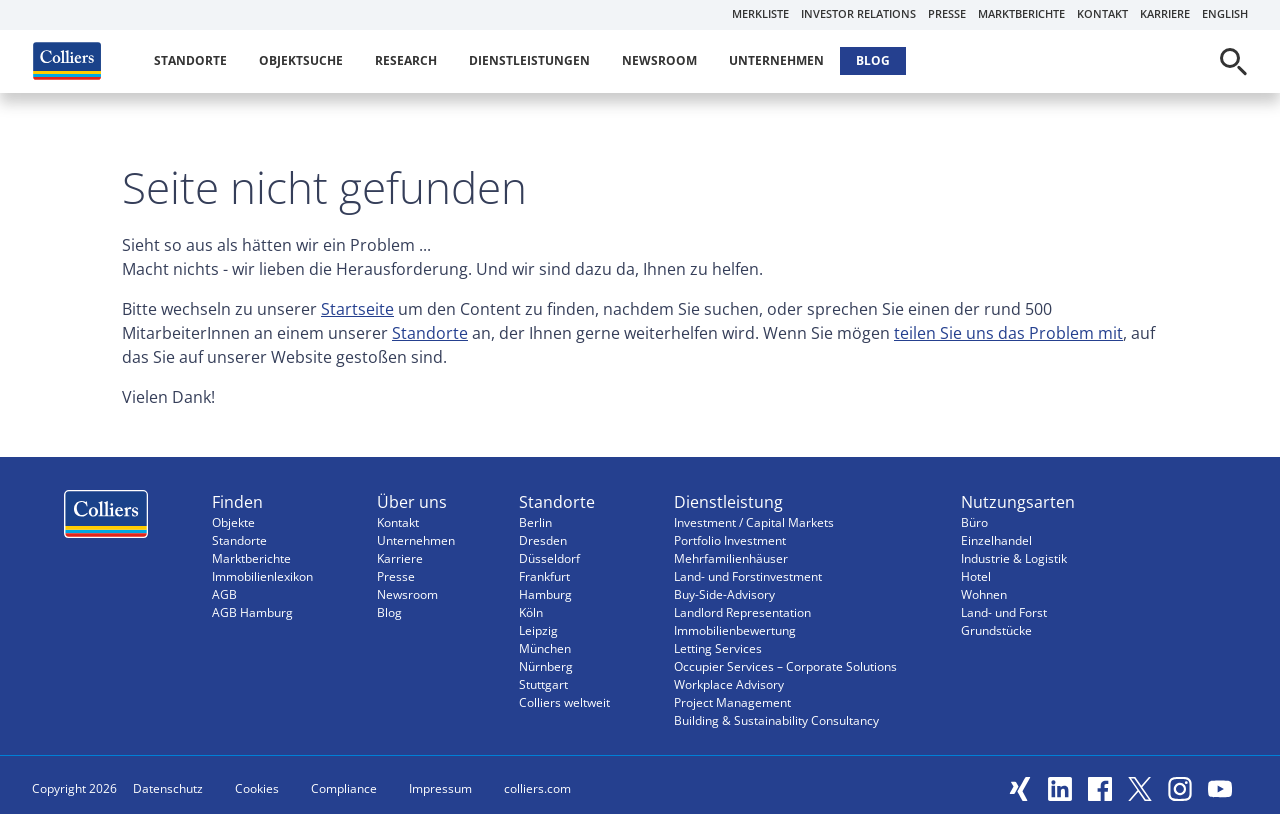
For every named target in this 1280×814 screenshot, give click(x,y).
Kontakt (1102, 13)
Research (406, 60)
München (545, 648)
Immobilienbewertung (735, 630)
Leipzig (538, 630)
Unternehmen (776, 60)
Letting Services (718, 648)
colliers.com (537, 788)
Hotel (976, 576)
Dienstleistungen (529, 60)
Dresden (543, 540)
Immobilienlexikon (262, 576)
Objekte (233, 522)
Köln (531, 612)
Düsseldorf (549, 558)
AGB (224, 594)
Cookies (257, 788)
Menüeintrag (106, 518)
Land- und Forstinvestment (748, 576)
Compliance (344, 788)
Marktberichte (1021, 13)
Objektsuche (301, 60)
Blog (873, 60)
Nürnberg (546, 666)
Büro (974, 522)
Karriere (1165, 13)
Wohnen (984, 594)
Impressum (440, 788)
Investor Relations (858, 13)
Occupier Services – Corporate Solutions (785, 666)
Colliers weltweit (564, 702)
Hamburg (545, 594)
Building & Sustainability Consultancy (776, 720)
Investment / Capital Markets (754, 522)
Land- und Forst (1004, 612)
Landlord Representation (742, 612)
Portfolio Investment (730, 540)
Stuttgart (543, 684)
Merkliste (760, 13)
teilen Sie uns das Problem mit (1008, 333)
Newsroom (659, 60)
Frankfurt (544, 576)
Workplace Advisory (729, 684)
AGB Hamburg (252, 612)
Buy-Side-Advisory (724, 594)
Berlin (535, 522)
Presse (947, 13)
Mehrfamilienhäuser (731, 558)
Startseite (357, 309)
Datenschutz (168, 788)
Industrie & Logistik (1014, 558)
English (1225, 13)
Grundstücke (996, 630)
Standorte (190, 60)
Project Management (732, 702)
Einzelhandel (996, 540)
